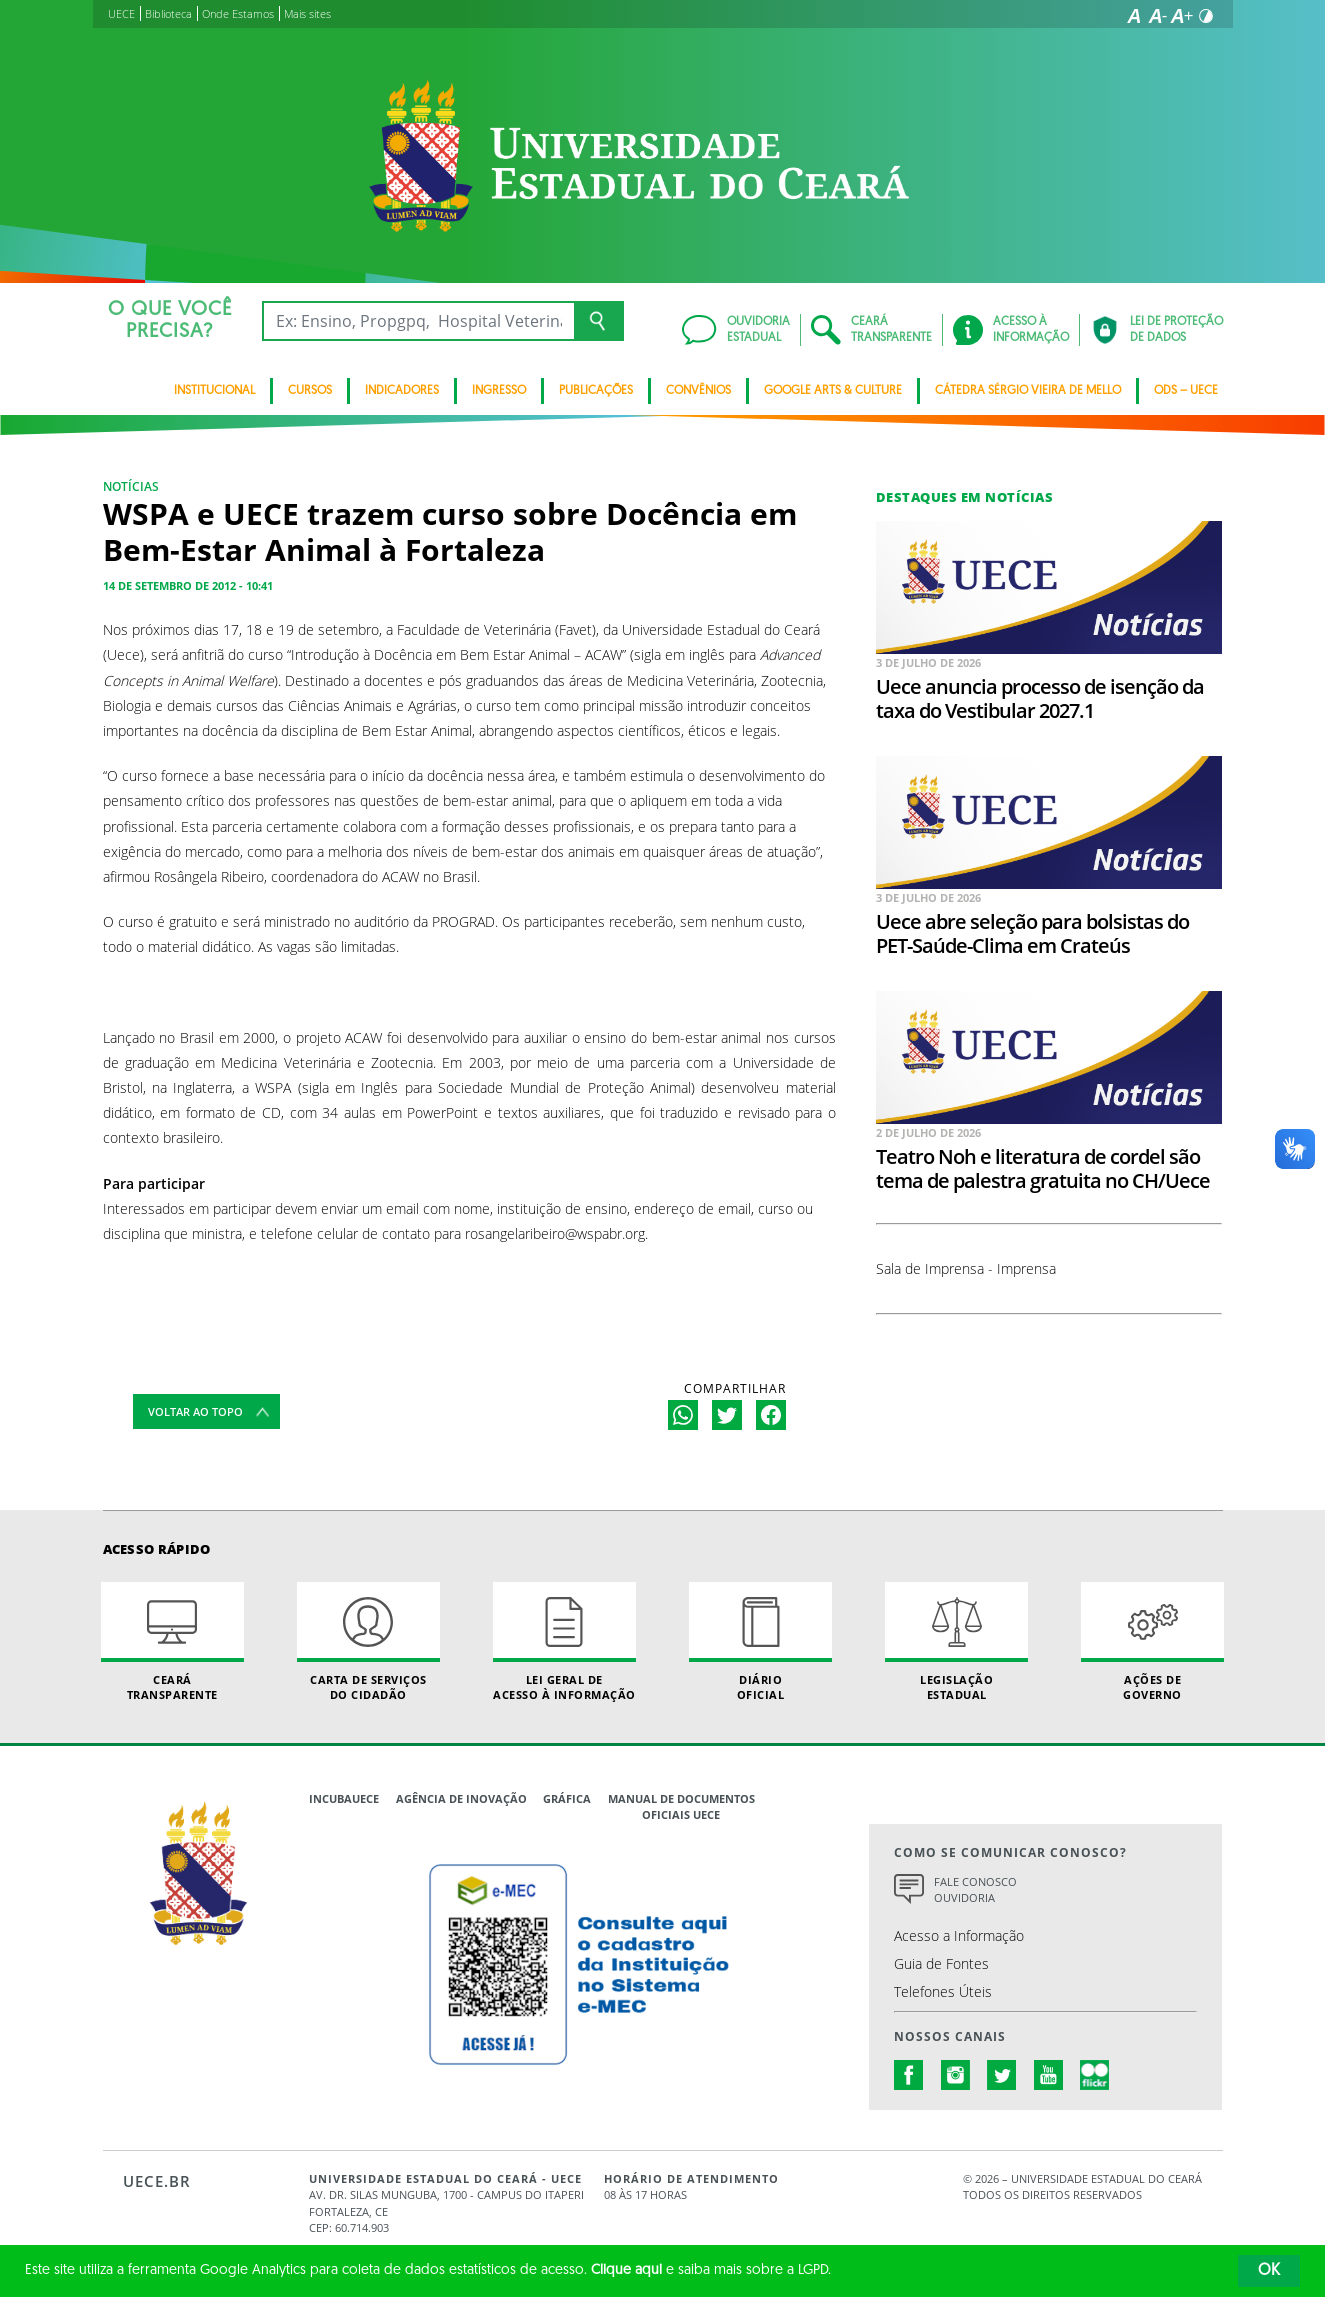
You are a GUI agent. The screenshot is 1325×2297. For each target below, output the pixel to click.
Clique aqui (626, 2270)
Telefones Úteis (943, 1991)
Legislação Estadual (957, 1642)
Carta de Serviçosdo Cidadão (369, 1642)
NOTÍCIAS (131, 486)
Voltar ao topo (195, 1411)
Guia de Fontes (941, 1963)
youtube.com (1049, 2075)
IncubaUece (344, 1798)
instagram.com (956, 2075)
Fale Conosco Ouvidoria (975, 1890)
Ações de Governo (1153, 1642)
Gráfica (567, 1798)
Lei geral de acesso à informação (565, 1642)
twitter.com (1002, 2075)
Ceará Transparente (173, 1642)
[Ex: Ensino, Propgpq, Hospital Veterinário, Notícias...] (418, 321)
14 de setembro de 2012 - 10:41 (188, 585)
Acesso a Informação (959, 1935)
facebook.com (909, 2075)
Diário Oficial (761, 1642)
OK (1269, 2271)
